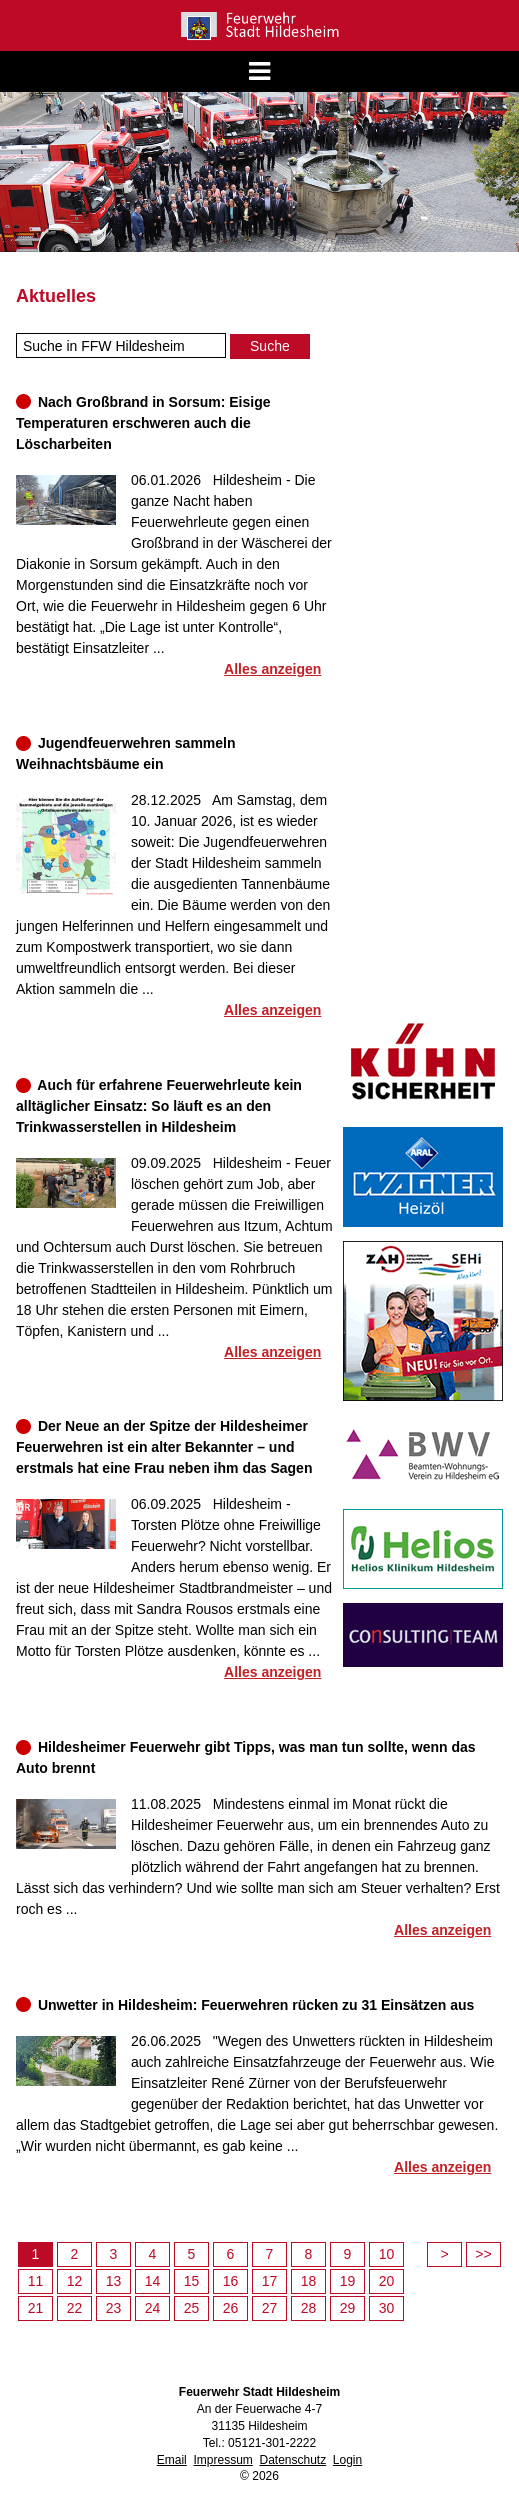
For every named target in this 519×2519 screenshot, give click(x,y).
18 (309, 2281)
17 (270, 2281)
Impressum (222, 2460)
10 (387, 2254)
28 (309, 2308)
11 (36, 2281)
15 (192, 2281)
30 (387, 2308)
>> (483, 2254)
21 (36, 2308)
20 (387, 2281)
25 (192, 2308)
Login (347, 2460)
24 (153, 2308)
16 (231, 2281)
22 (75, 2308)
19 (348, 2281)
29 (348, 2308)
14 (153, 2281)
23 (114, 2308)
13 (114, 2281)
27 (270, 2308)
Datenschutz (292, 2460)
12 (75, 2281)
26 (231, 2308)
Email (172, 2460)
